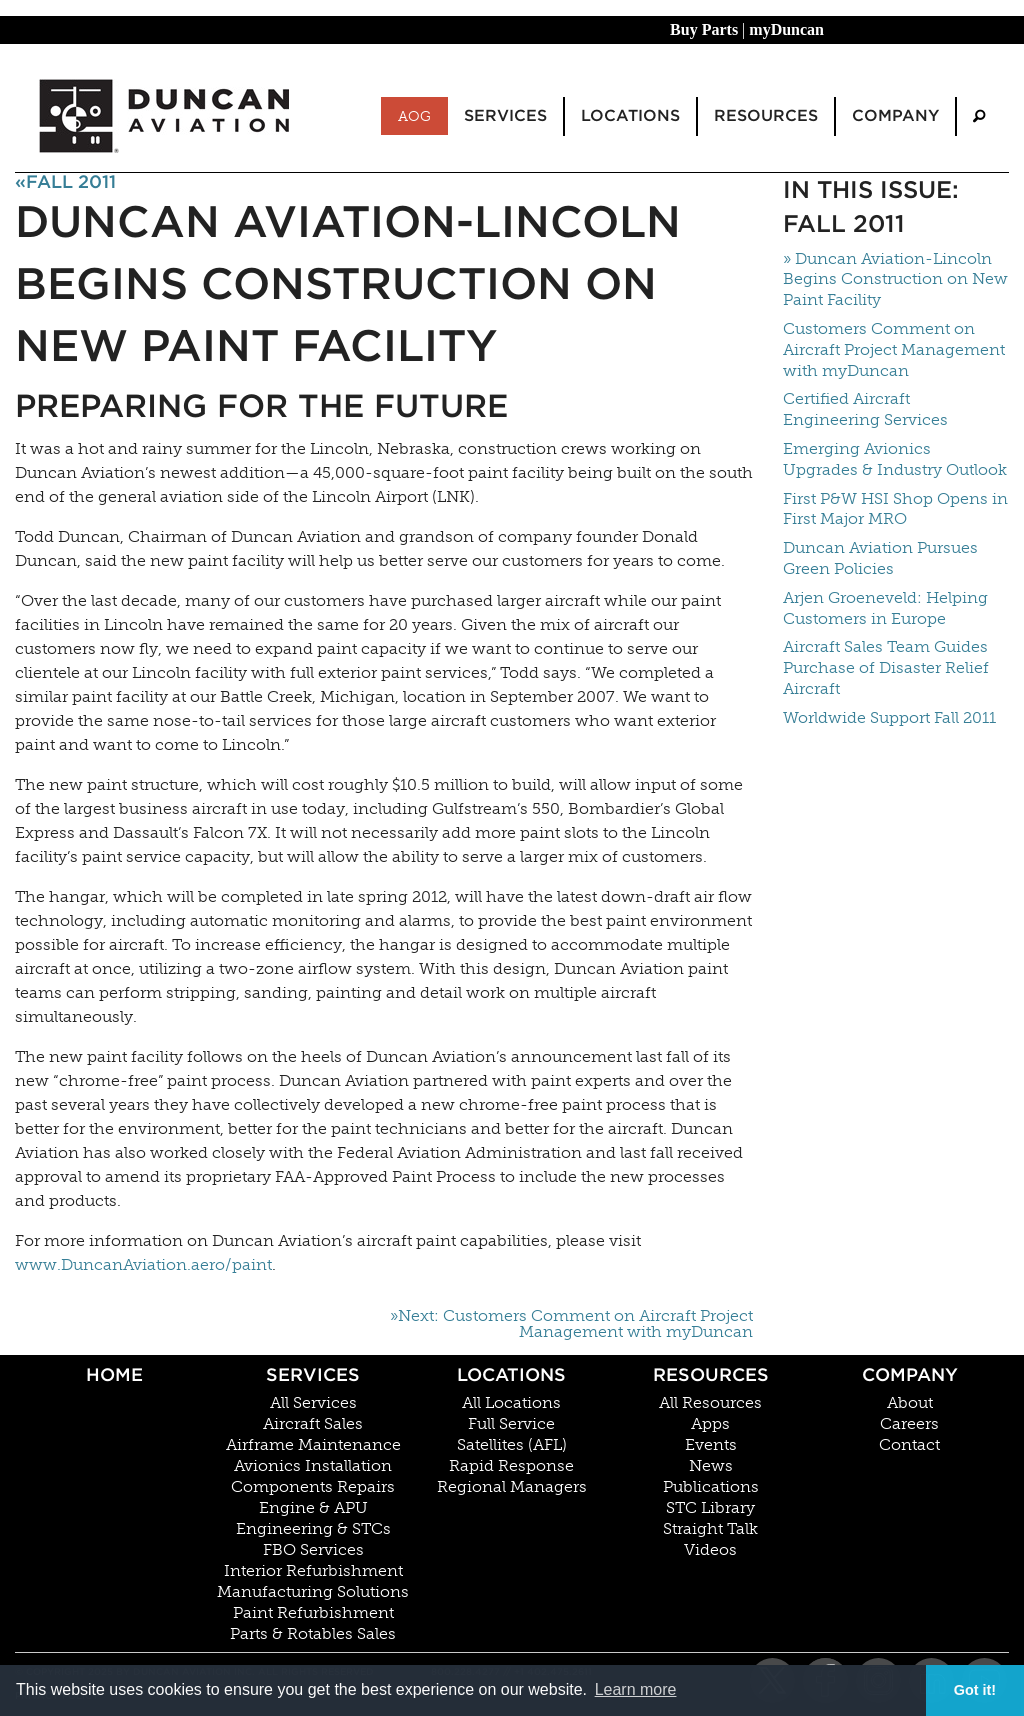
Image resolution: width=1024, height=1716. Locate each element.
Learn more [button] (636, 1689)
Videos (710, 1550)
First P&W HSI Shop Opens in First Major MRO (895, 509)
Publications (711, 1487)
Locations (511, 1374)
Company (910, 1374)
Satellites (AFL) (512, 1445)
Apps (710, 1424)
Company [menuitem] (895, 115)
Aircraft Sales (313, 1424)
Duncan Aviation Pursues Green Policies (880, 558)
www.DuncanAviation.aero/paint (143, 1264)
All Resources (710, 1403)
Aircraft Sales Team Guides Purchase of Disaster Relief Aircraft (886, 667)
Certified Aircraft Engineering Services (865, 409)
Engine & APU (313, 1508)
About (910, 1403)
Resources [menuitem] (766, 115)
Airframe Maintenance (313, 1445)
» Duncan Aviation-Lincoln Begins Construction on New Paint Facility (895, 279)
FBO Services (313, 1550)
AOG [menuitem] (414, 116)
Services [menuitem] (505, 115)
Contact (909, 1445)
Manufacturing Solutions (313, 1592)
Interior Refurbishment (313, 1571)
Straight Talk (710, 1529)
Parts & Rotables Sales (313, 1634)
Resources (711, 1374)
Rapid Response (511, 1466)
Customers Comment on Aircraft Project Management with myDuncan (894, 349)
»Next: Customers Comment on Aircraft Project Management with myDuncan (571, 1324)
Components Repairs (313, 1487)
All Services (313, 1403)
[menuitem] (979, 116)
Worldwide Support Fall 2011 (889, 717)
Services (313, 1374)
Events (711, 1445)
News (711, 1466)
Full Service (511, 1424)
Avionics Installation (313, 1466)
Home (114, 1374)
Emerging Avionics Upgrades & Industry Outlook (895, 459)
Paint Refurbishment (313, 1613)
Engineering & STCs (313, 1529)
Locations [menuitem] (630, 115)
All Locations (511, 1403)
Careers (909, 1424)
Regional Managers (512, 1487)
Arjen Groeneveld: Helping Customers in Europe (885, 608)
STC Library (710, 1508)
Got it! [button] (975, 1690)
